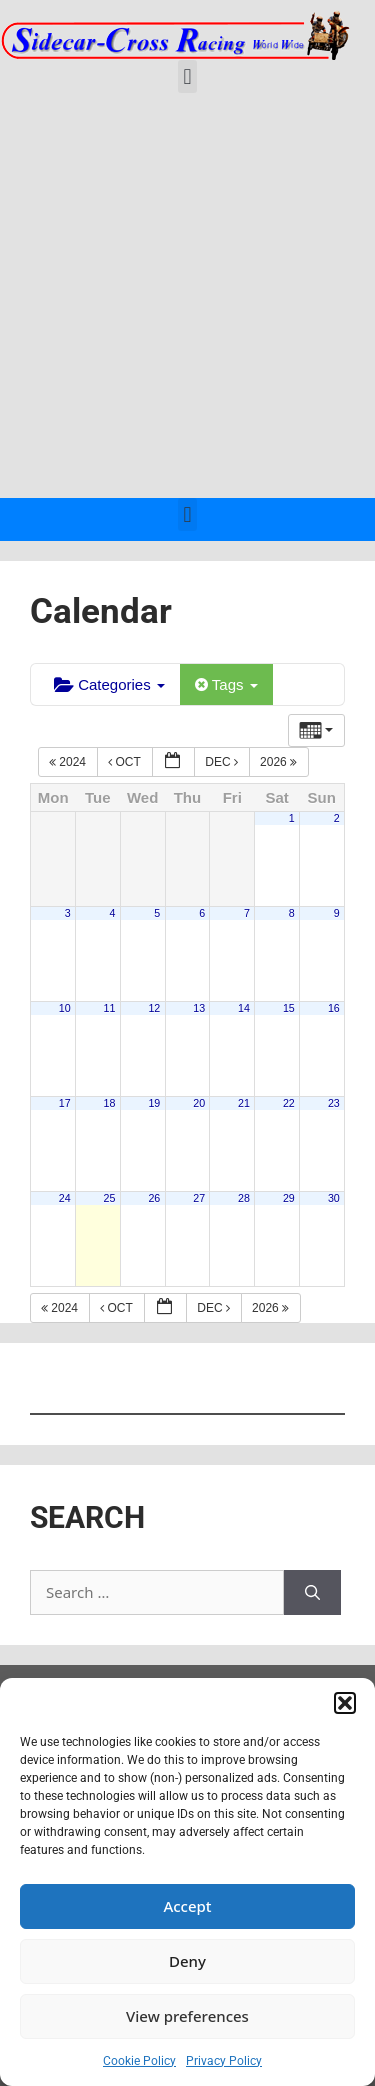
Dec (223, 762)
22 (289, 1103)
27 (199, 1198)
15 (289, 1008)
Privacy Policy (224, 2061)
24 (65, 1198)
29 (289, 1198)
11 (110, 1008)
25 (110, 1198)
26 (154, 1198)
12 (154, 1008)
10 (65, 1008)
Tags (226, 684)
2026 (280, 762)
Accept (187, 1906)
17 (65, 1103)
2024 (69, 762)
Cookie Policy (139, 2061)
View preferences (187, 2016)
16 (334, 1008)
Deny (187, 1961)
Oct (126, 762)
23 (334, 1103)
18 (110, 1103)
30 (334, 1198)
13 (199, 1008)
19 (154, 1103)
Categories (109, 684)
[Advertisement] (187, 300)
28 (244, 1198)
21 (244, 1103)
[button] (345, 1703)
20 (199, 1103)
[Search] (312, 1592)
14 (244, 1008)
